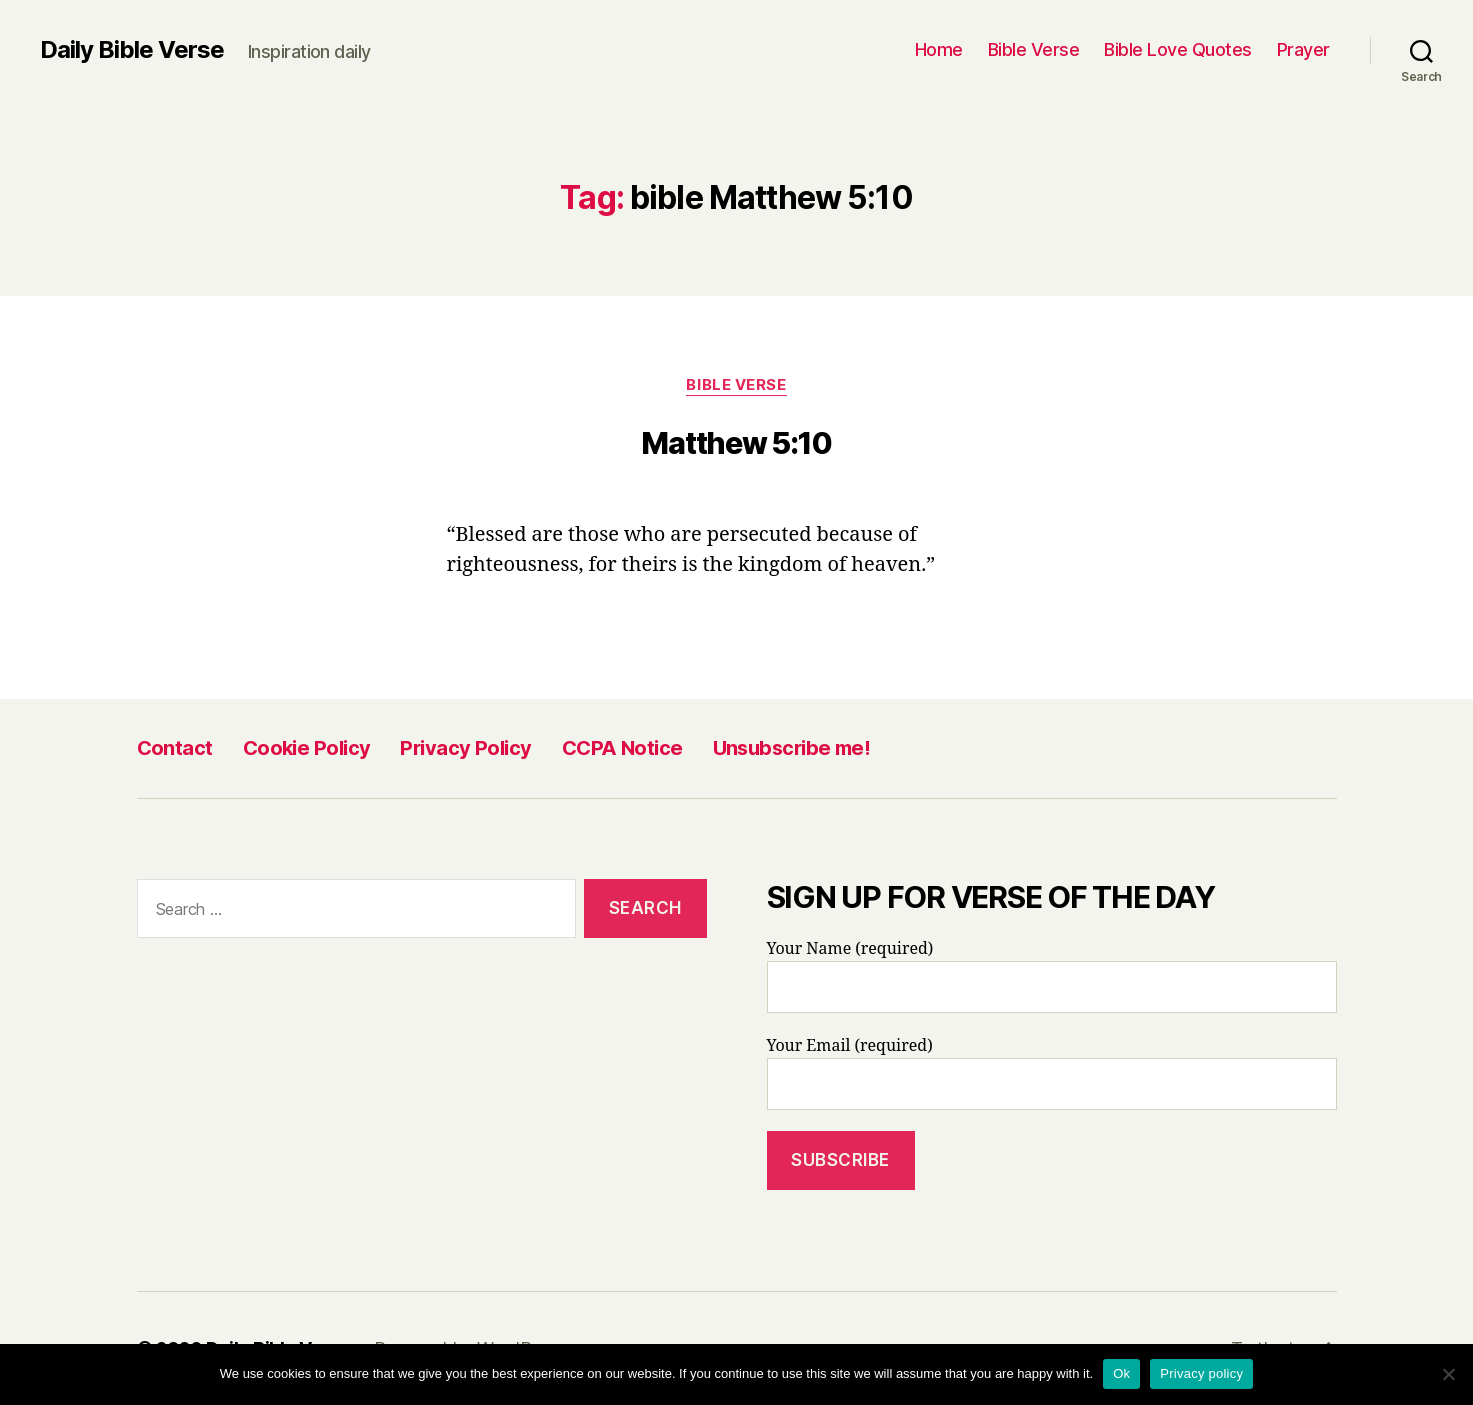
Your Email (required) (1052, 1073)
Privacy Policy (465, 748)
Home (939, 49)
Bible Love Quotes (1178, 49)
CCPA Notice (622, 748)
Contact (175, 748)
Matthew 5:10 (736, 443)
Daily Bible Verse (132, 50)
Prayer (1303, 49)
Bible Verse (1034, 49)
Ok (1121, 1373)
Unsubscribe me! (792, 748)
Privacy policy (1201, 1373)
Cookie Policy (307, 748)
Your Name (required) (1052, 976)
